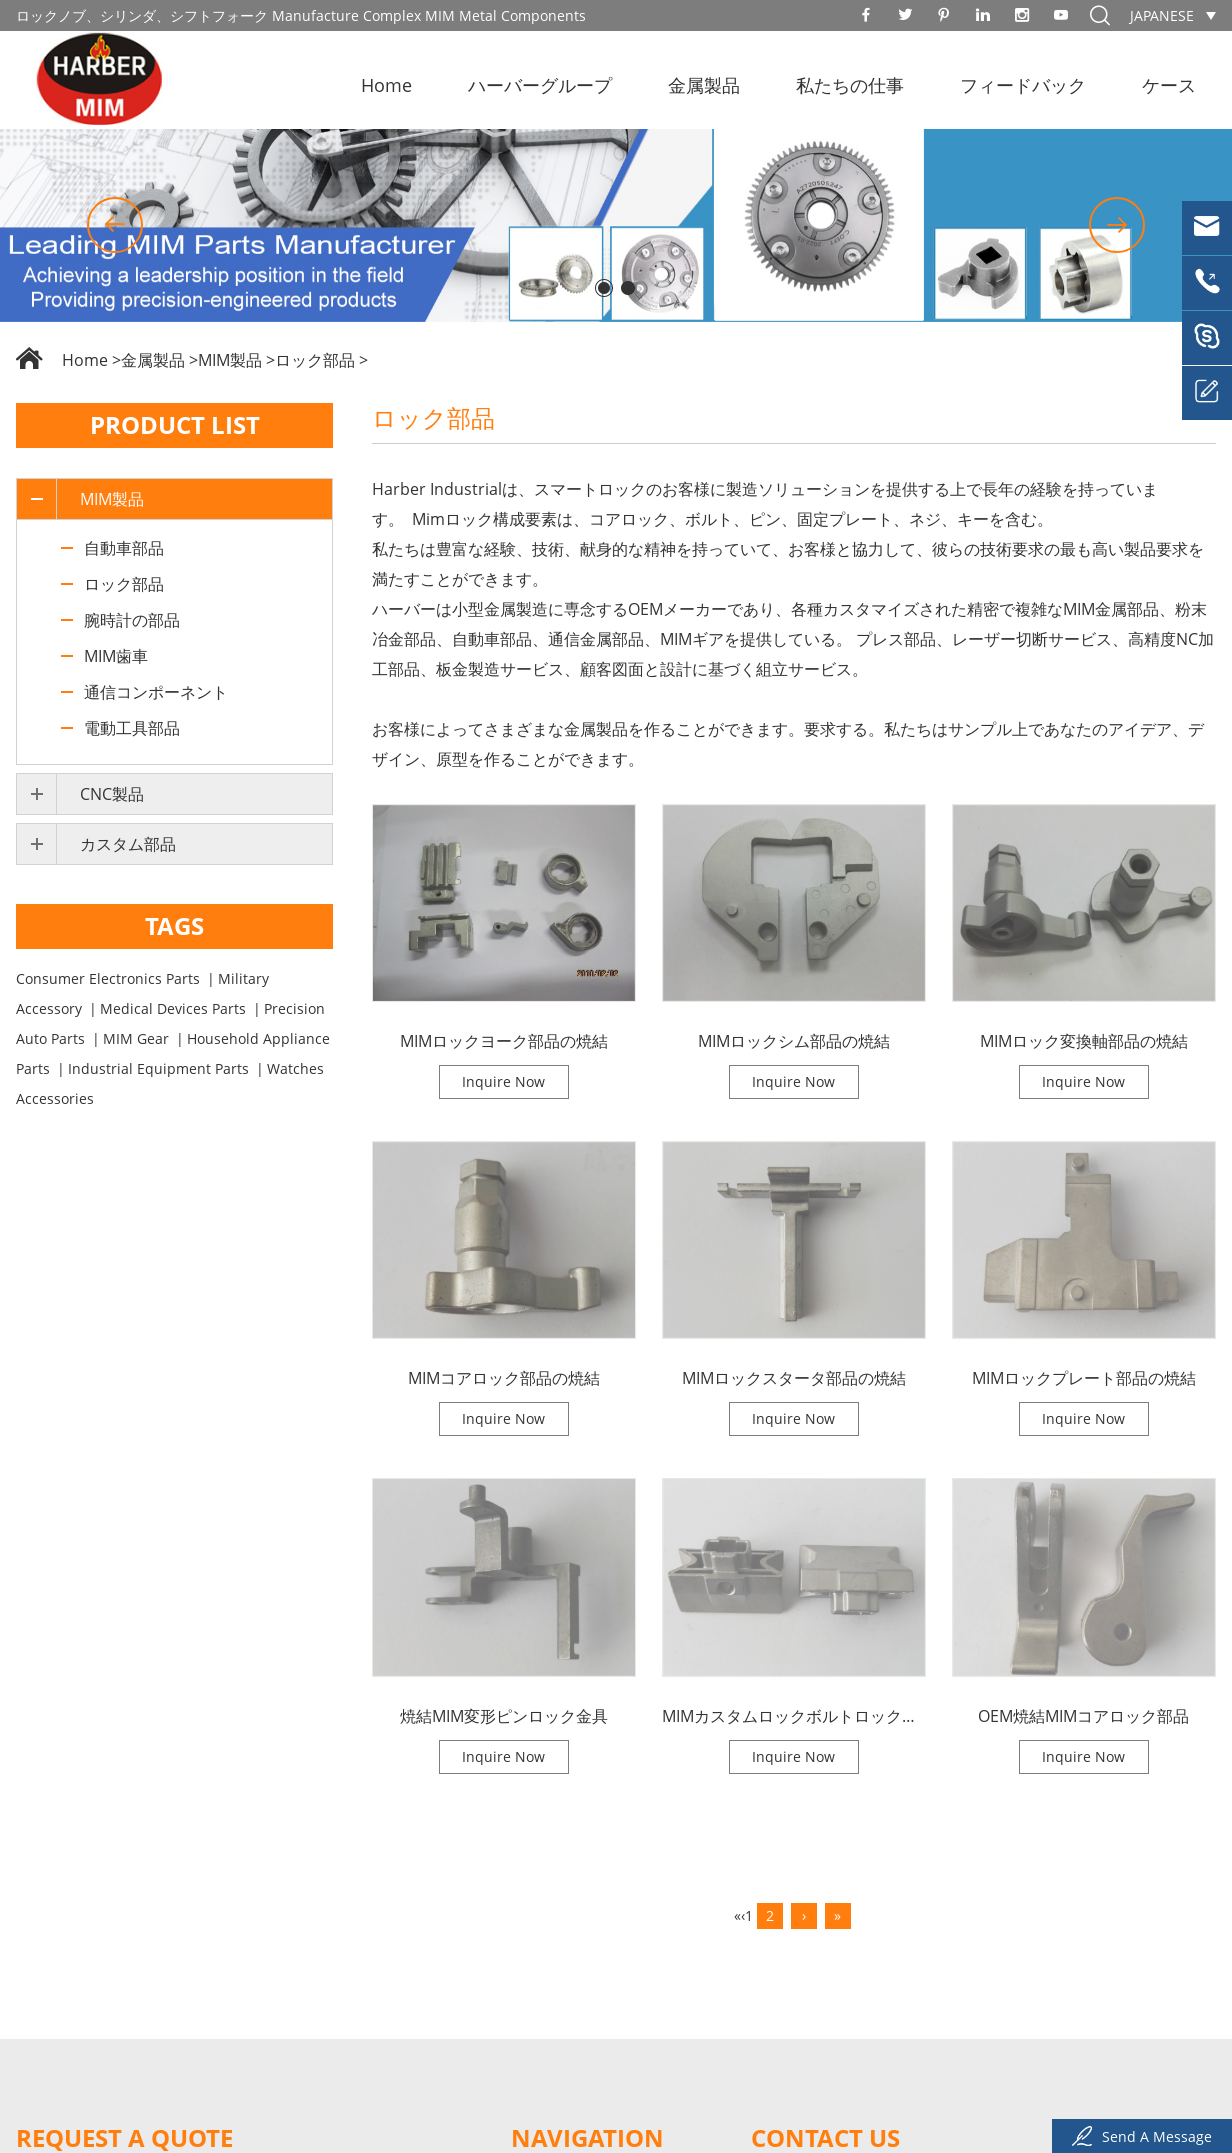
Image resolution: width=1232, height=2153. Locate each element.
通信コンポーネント (156, 692)
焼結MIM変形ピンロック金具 (504, 1716)
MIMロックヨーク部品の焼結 (504, 1041)
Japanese (1162, 15)
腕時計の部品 (132, 620)
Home (386, 85)
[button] (115, 225)
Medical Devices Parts (173, 1008)
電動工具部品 (132, 728)
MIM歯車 (116, 656)
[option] (616, 225)
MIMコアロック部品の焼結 (504, 1378)
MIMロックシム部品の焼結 (794, 1041)
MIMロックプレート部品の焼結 (1084, 1378)
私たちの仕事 (850, 85)
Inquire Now (503, 1081)
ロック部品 (315, 360)
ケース (1169, 85)
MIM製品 (230, 360)
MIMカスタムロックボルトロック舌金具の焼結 (794, 1716)
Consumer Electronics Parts (108, 978)
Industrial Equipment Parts (158, 1068)
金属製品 (704, 85)
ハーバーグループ (540, 85)
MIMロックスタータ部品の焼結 (794, 1378)
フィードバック (1023, 85)
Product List (175, 424)
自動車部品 (124, 548)
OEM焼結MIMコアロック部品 (1083, 1716)
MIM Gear (136, 1038)
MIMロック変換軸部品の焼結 (1084, 1041)
